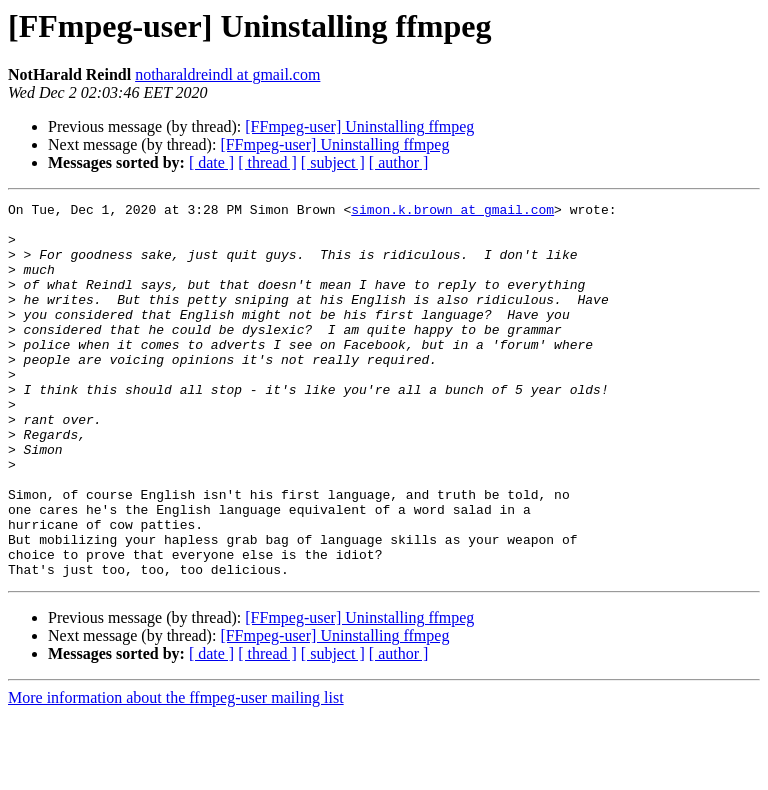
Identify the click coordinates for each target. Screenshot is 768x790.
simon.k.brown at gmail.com (452, 212)
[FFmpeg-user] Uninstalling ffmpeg (359, 126)
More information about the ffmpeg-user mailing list (176, 772)
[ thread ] (267, 162)
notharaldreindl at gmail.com (227, 74)
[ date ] (211, 162)
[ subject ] (333, 162)
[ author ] (399, 162)
